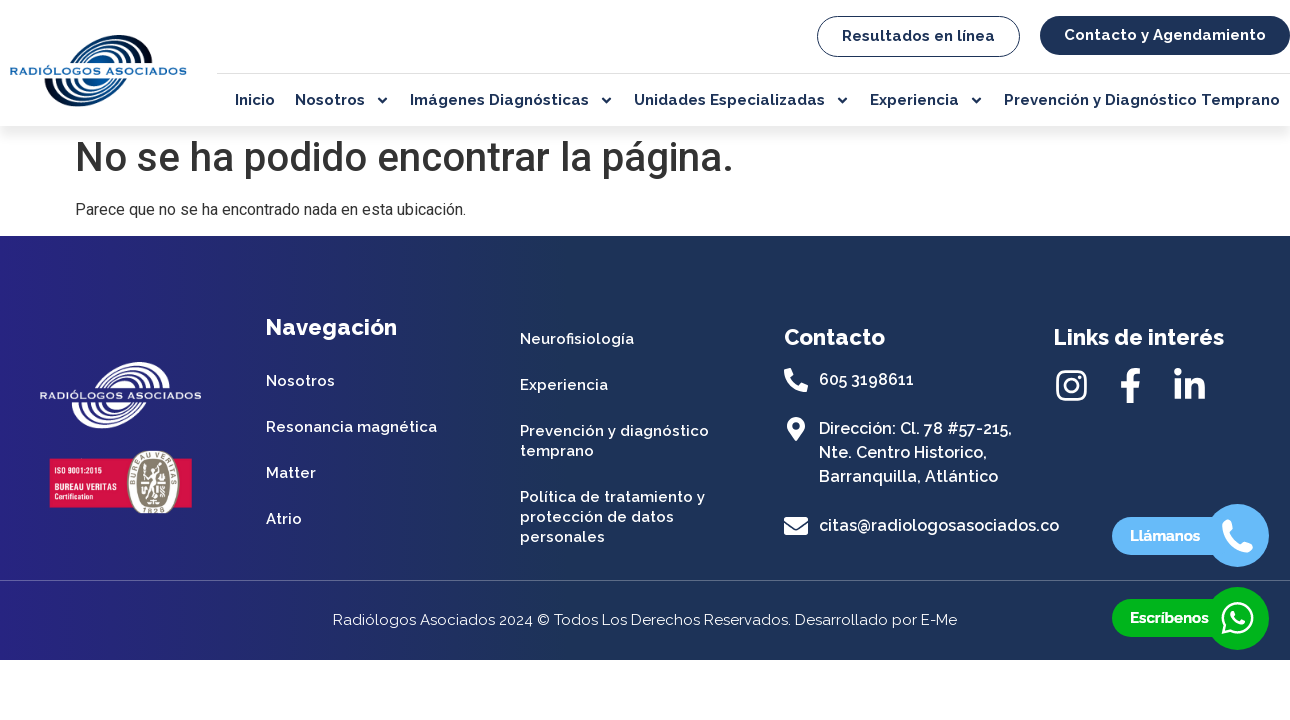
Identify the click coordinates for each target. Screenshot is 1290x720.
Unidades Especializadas (742, 100)
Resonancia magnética (351, 427)
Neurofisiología (577, 339)
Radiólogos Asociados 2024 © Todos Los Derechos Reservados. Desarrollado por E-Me (645, 620)
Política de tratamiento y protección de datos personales (612, 517)
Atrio (284, 519)
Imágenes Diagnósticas (512, 100)
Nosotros (342, 100)
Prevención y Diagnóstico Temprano (1142, 100)
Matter (291, 473)
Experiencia (927, 100)
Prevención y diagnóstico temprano (614, 441)
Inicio (255, 100)
